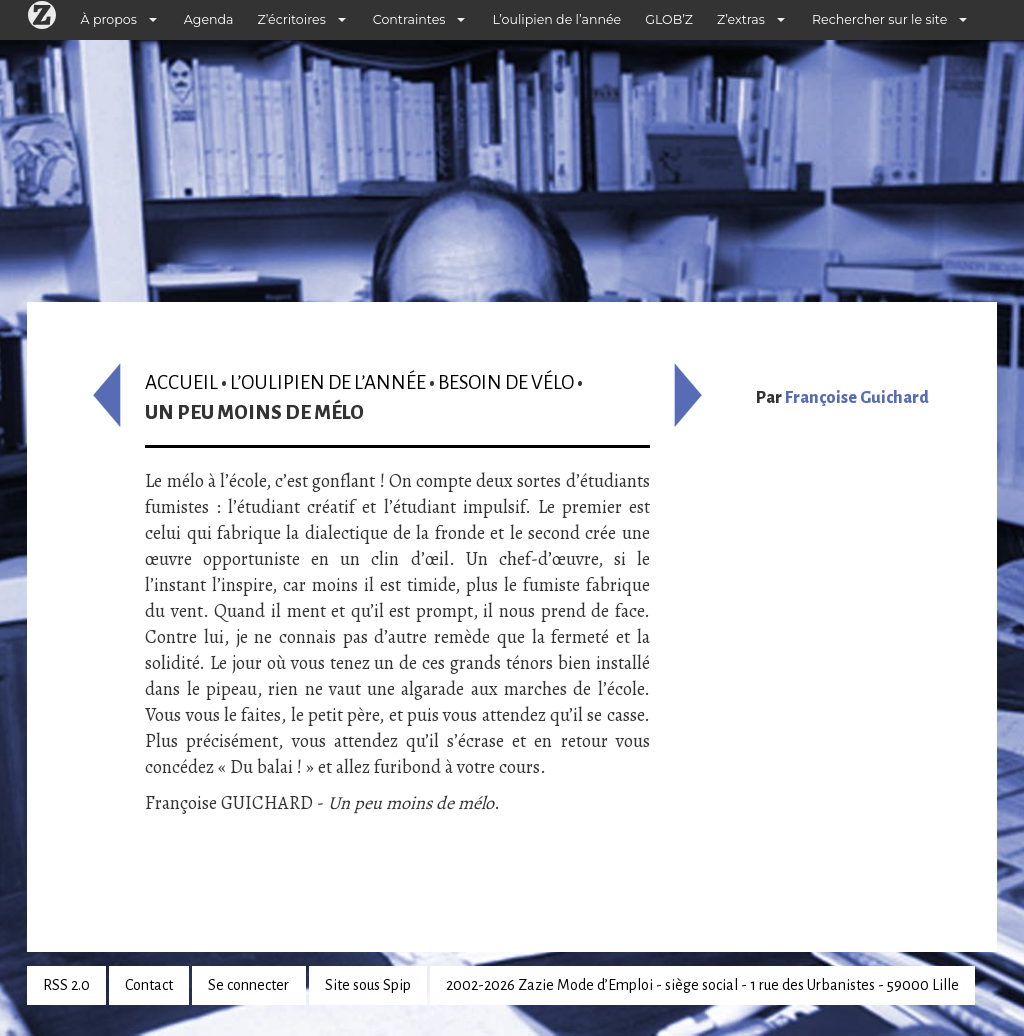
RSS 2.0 (66, 985)
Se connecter (248, 985)
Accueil (181, 382)
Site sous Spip (368, 985)
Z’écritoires (292, 19)
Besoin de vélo (506, 382)
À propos (109, 19)
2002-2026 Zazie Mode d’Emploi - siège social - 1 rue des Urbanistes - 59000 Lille (702, 985)
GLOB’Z (669, 19)
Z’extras (741, 19)
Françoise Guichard (857, 398)
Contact (149, 985)
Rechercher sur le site (879, 19)
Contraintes (409, 19)
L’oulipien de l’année (556, 19)
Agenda (209, 19)
